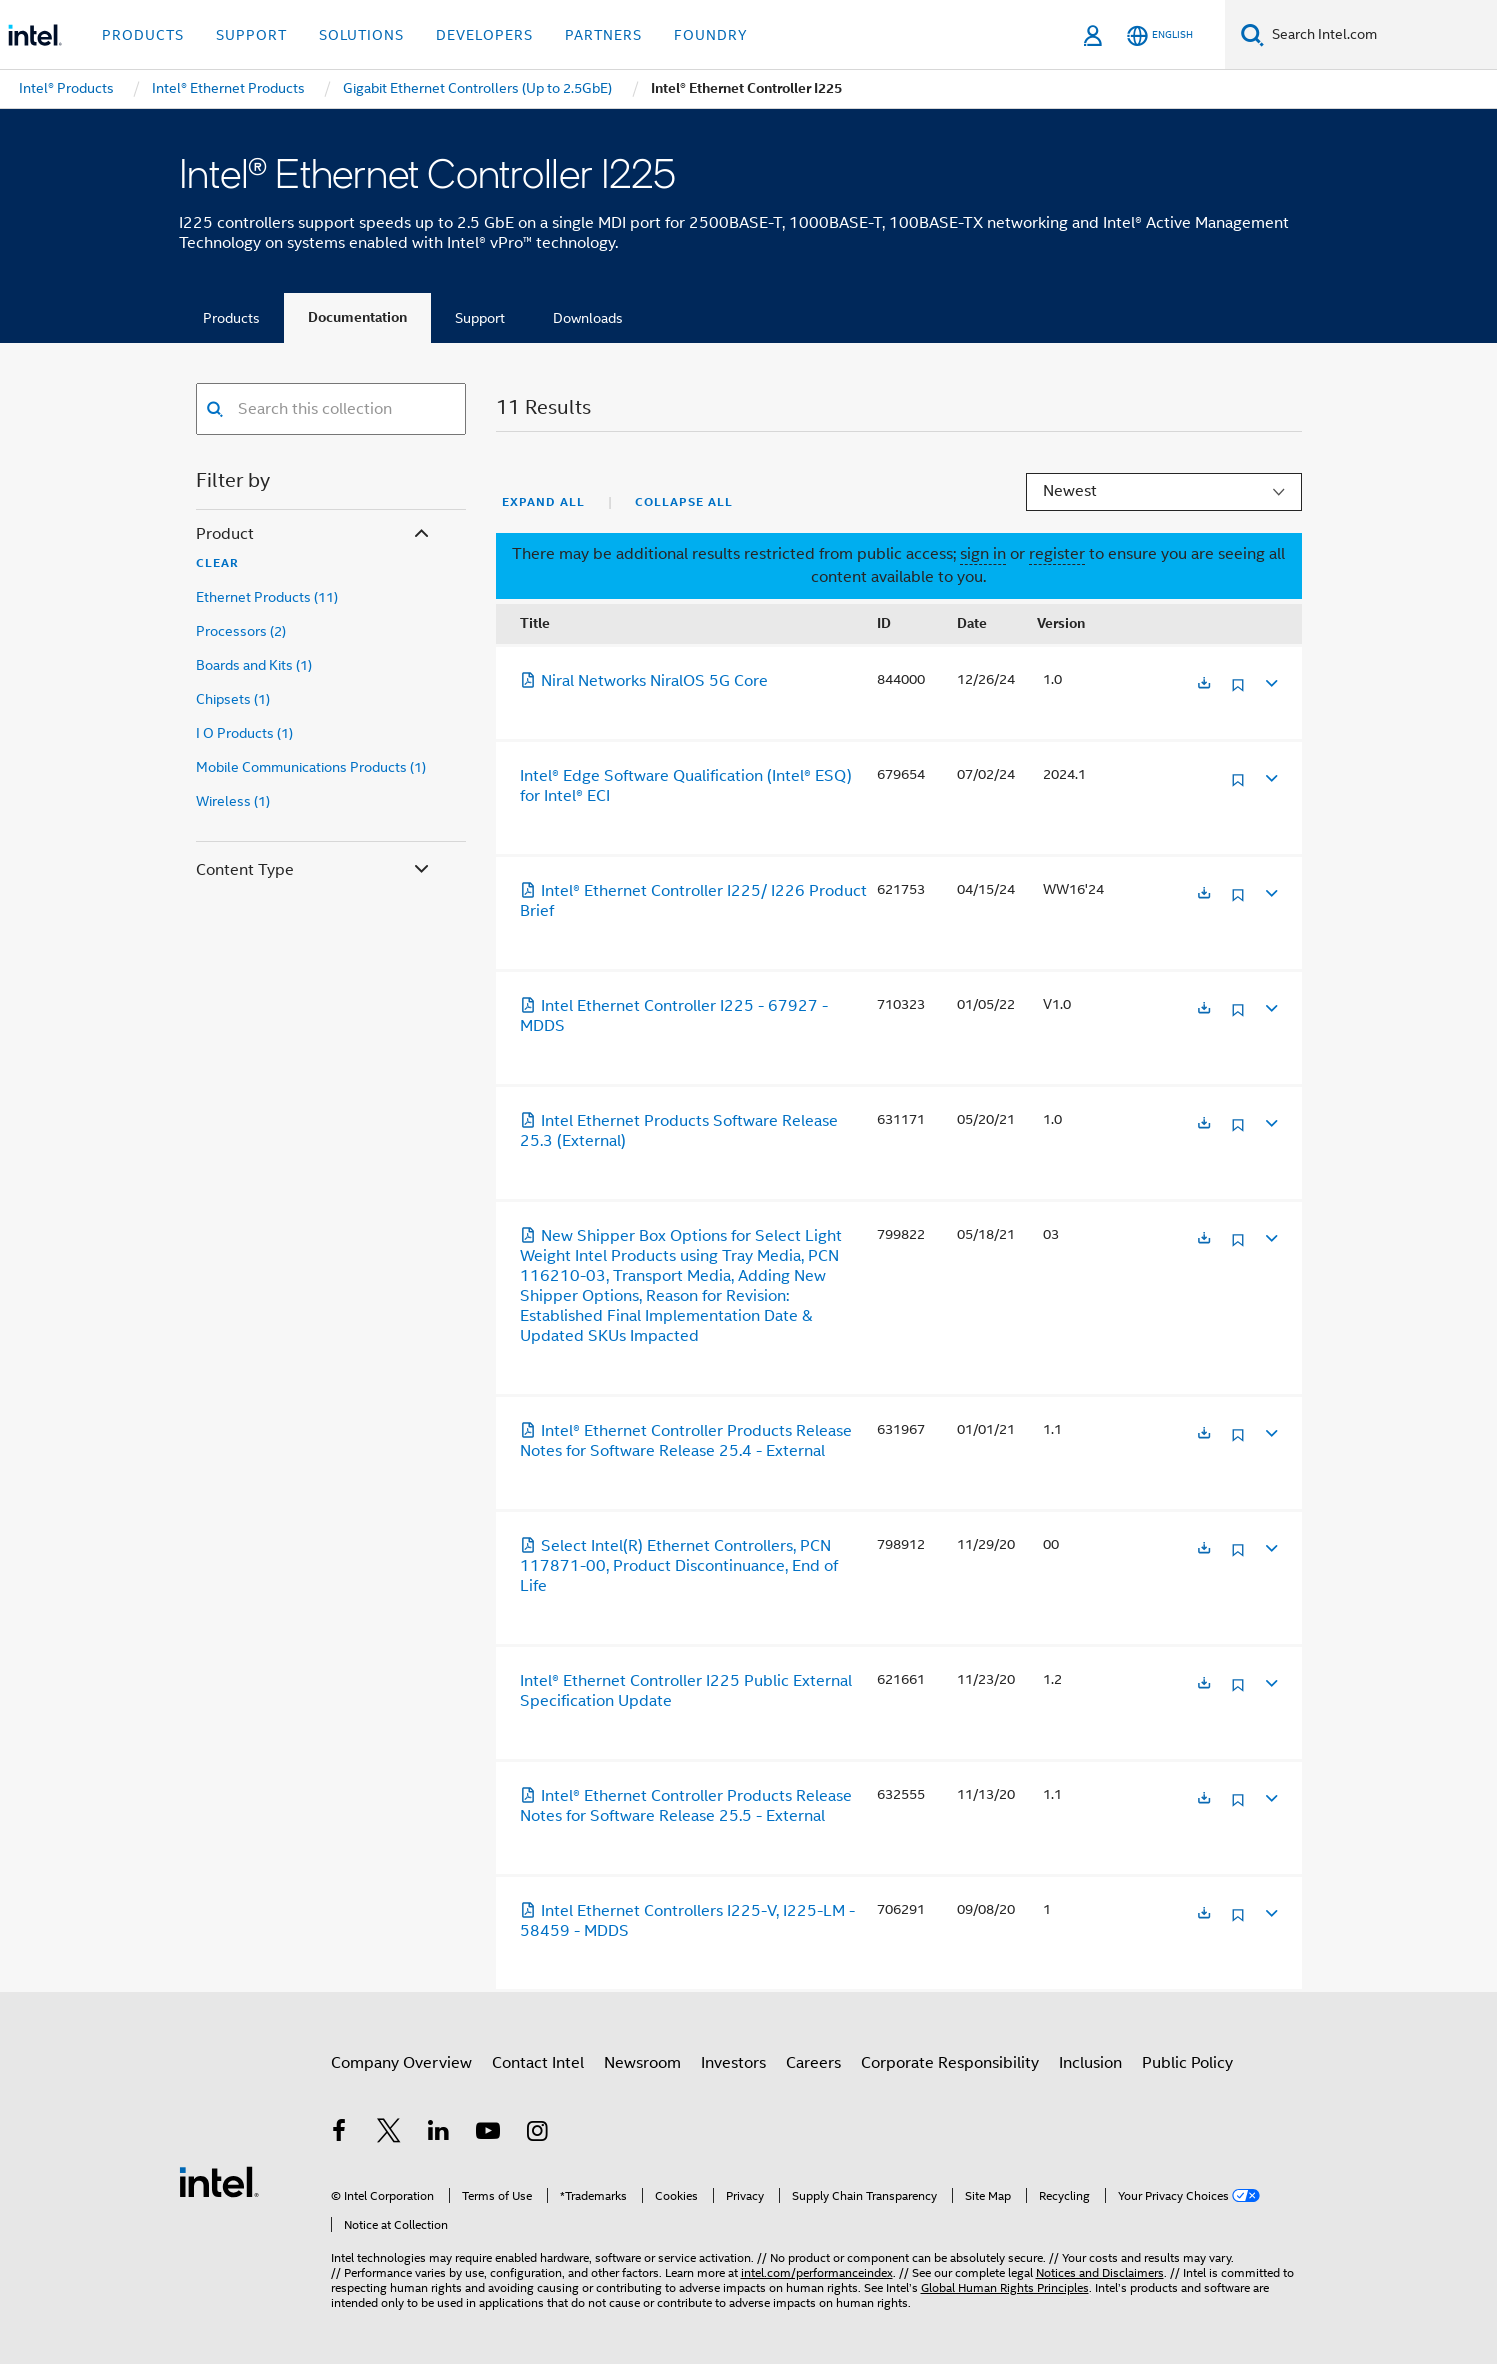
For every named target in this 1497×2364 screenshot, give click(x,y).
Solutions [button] (361, 35)
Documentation (357, 317)
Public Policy (1187, 2063)
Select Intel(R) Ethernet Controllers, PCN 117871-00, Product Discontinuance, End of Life (679, 1566)
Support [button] (251, 35)
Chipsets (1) (233, 699)
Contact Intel (538, 2063)
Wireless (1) (233, 801)
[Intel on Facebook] (340, 2134)
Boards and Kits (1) (254, 665)
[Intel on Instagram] (538, 2134)
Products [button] (143, 35)
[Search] (1252, 34)
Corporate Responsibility (950, 2063)
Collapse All (684, 502)
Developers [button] (484, 35)
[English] (1160, 35)
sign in (983, 554)
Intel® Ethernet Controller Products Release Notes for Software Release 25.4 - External (686, 1441)
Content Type (314, 870)
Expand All (543, 502)
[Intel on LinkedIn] (439, 2134)
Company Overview (401, 2063)
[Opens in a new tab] (1204, 684)
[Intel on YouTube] (488, 2134)
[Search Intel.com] (1380, 35)
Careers (813, 2063)
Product (314, 534)
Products (231, 318)
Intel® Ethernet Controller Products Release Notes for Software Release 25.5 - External (686, 1806)
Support (480, 318)
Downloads (588, 318)
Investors (733, 2063)
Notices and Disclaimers (1100, 2272)
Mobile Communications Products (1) (311, 767)
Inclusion (1090, 2063)
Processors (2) (241, 631)
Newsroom (642, 2063)
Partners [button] (603, 35)
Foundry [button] (711, 35)
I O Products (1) (244, 733)
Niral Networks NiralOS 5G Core (644, 681)
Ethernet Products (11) (267, 597)
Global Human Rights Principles (1005, 2287)
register (1057, 554)
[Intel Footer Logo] (219, 2181)
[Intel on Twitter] (389, 2134)
